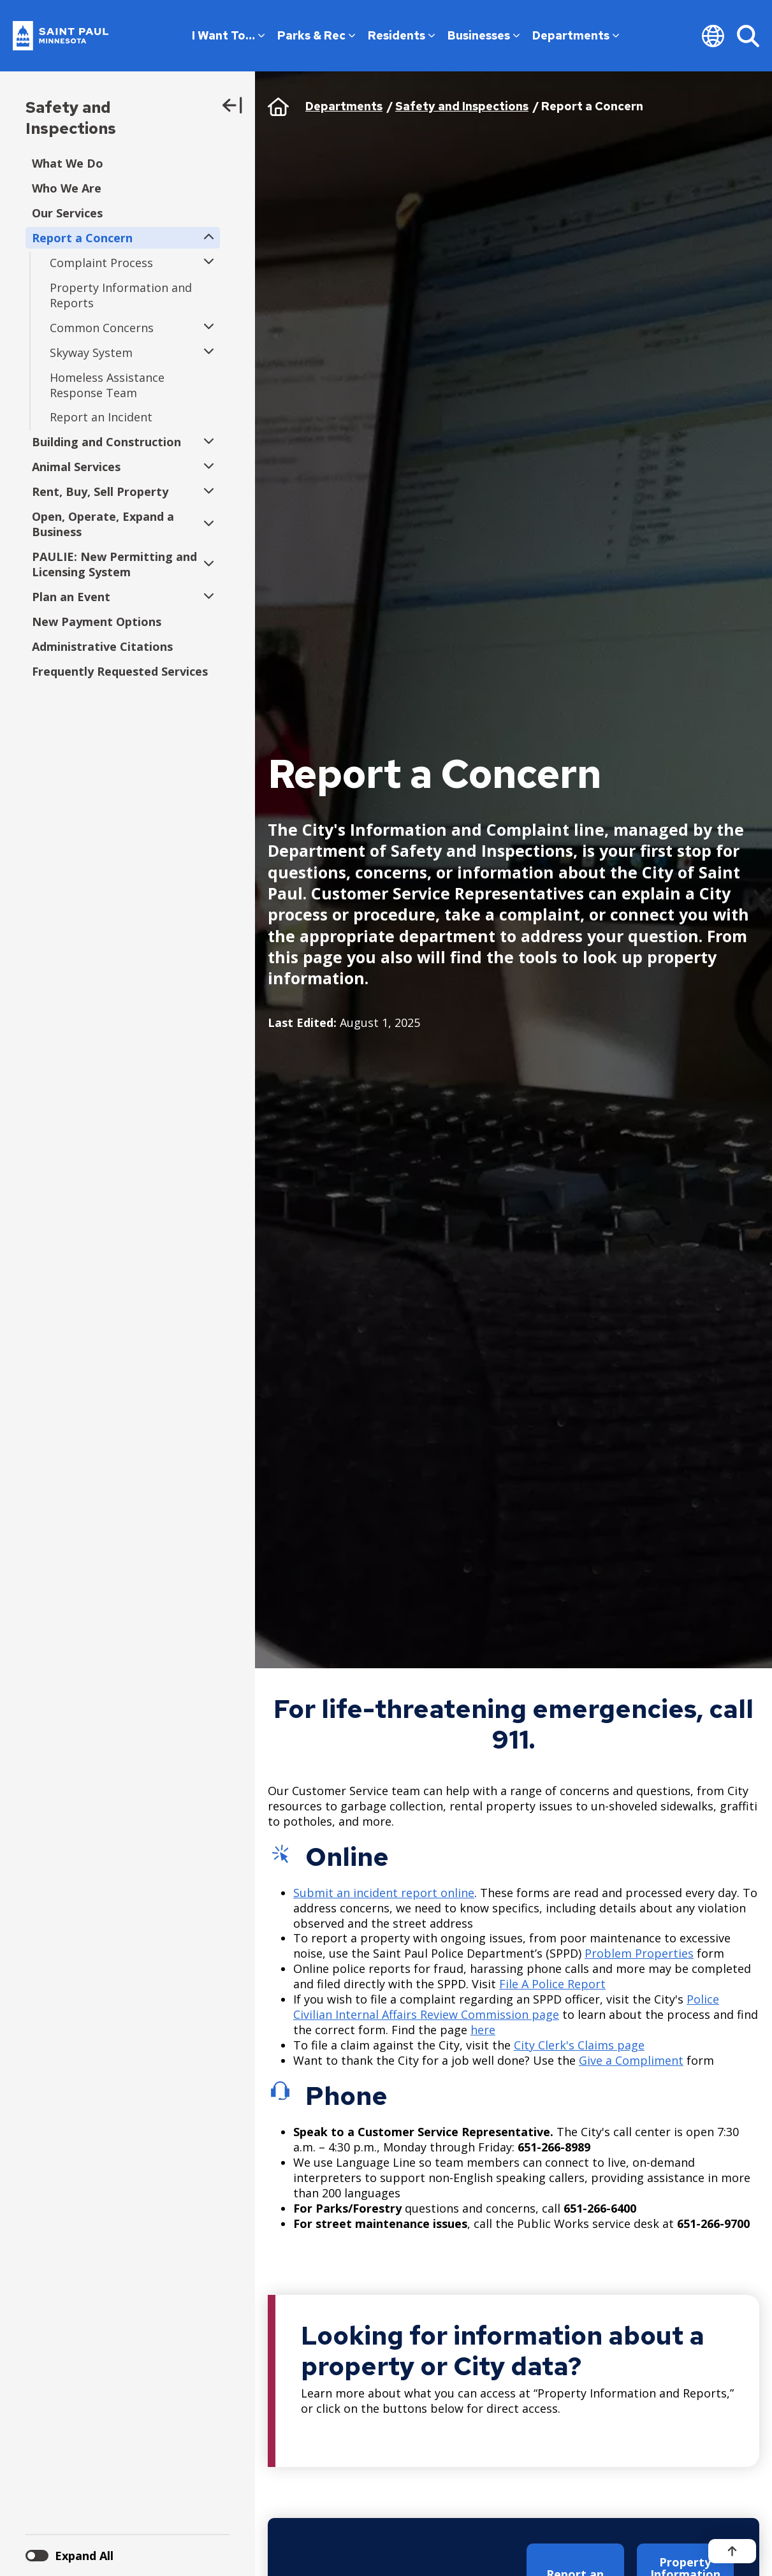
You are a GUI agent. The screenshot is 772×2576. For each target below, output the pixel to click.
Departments (575, 35)
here (482, 2029)
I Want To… (228, 35)
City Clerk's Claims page (579, 2045)
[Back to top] (732, 2551)
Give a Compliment (631, 2060)
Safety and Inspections (70, 118)
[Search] (748, 36)
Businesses (484, 35)
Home (278, 106)
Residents (401, 35)
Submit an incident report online (383, 1892)
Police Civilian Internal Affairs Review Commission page (506, 2006)
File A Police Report (552, 1983)
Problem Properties (639, 1953)
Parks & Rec (316, 35)
